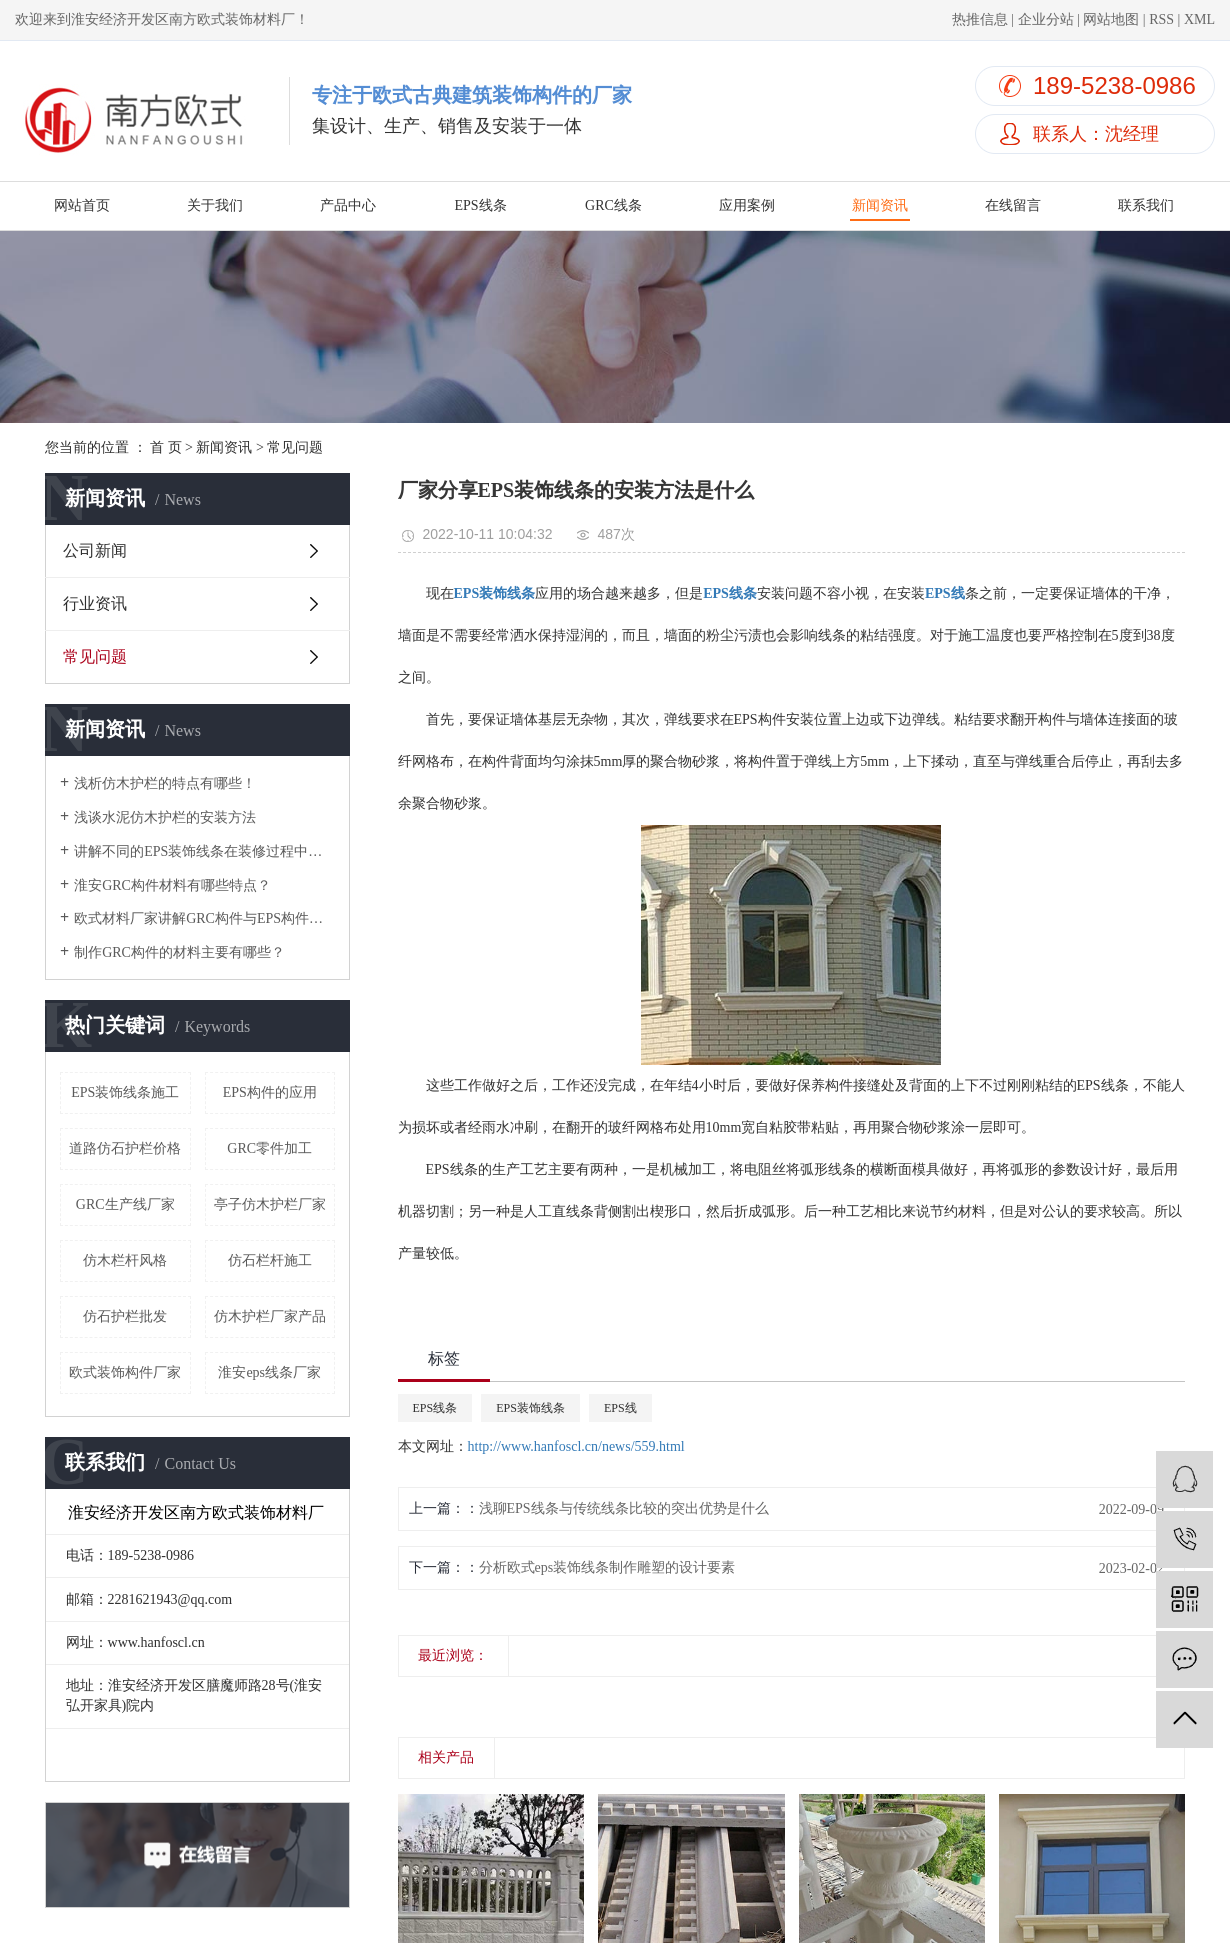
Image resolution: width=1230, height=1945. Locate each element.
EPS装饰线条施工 (125, 1092)
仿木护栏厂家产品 (270, 1316)
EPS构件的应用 (270, 1092)
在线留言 (1013, 205)
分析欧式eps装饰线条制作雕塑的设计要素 (607, 1567)
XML (1199, 19)
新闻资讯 (880, 205)
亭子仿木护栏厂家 (270, 1204)
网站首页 (82, 205)
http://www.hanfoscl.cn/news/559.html (576, 1446)
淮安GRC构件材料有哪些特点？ (172, 885)
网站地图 (1111, 19)
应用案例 (747, 205)
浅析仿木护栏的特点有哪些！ (165, 783)
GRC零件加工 (269, 1148)
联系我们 (1146, 205)
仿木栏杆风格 (125, 1260)
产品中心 (348, 205)
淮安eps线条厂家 (269, 1372)
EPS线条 (480, 205)
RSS (1161, 19)
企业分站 (1046, 19)
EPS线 (620, 1408)
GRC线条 (613, 205)
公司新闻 (95, 550)
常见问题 (295, 447)
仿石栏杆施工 (270, 1260)
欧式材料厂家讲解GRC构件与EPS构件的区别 (204, 918)
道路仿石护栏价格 (125, 1148)
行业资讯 (95, 603)
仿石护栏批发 (125, 1316)
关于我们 (215, 205)
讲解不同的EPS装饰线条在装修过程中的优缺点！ (204, 851)
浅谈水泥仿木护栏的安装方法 (165, 817)
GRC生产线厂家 (125, 1204)
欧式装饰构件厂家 (125, 1372)
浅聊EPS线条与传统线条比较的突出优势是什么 (624, 1508)
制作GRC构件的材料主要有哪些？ (179, 952)
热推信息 (980, 19)
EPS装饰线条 (530, 1408)
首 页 (166, 447)
